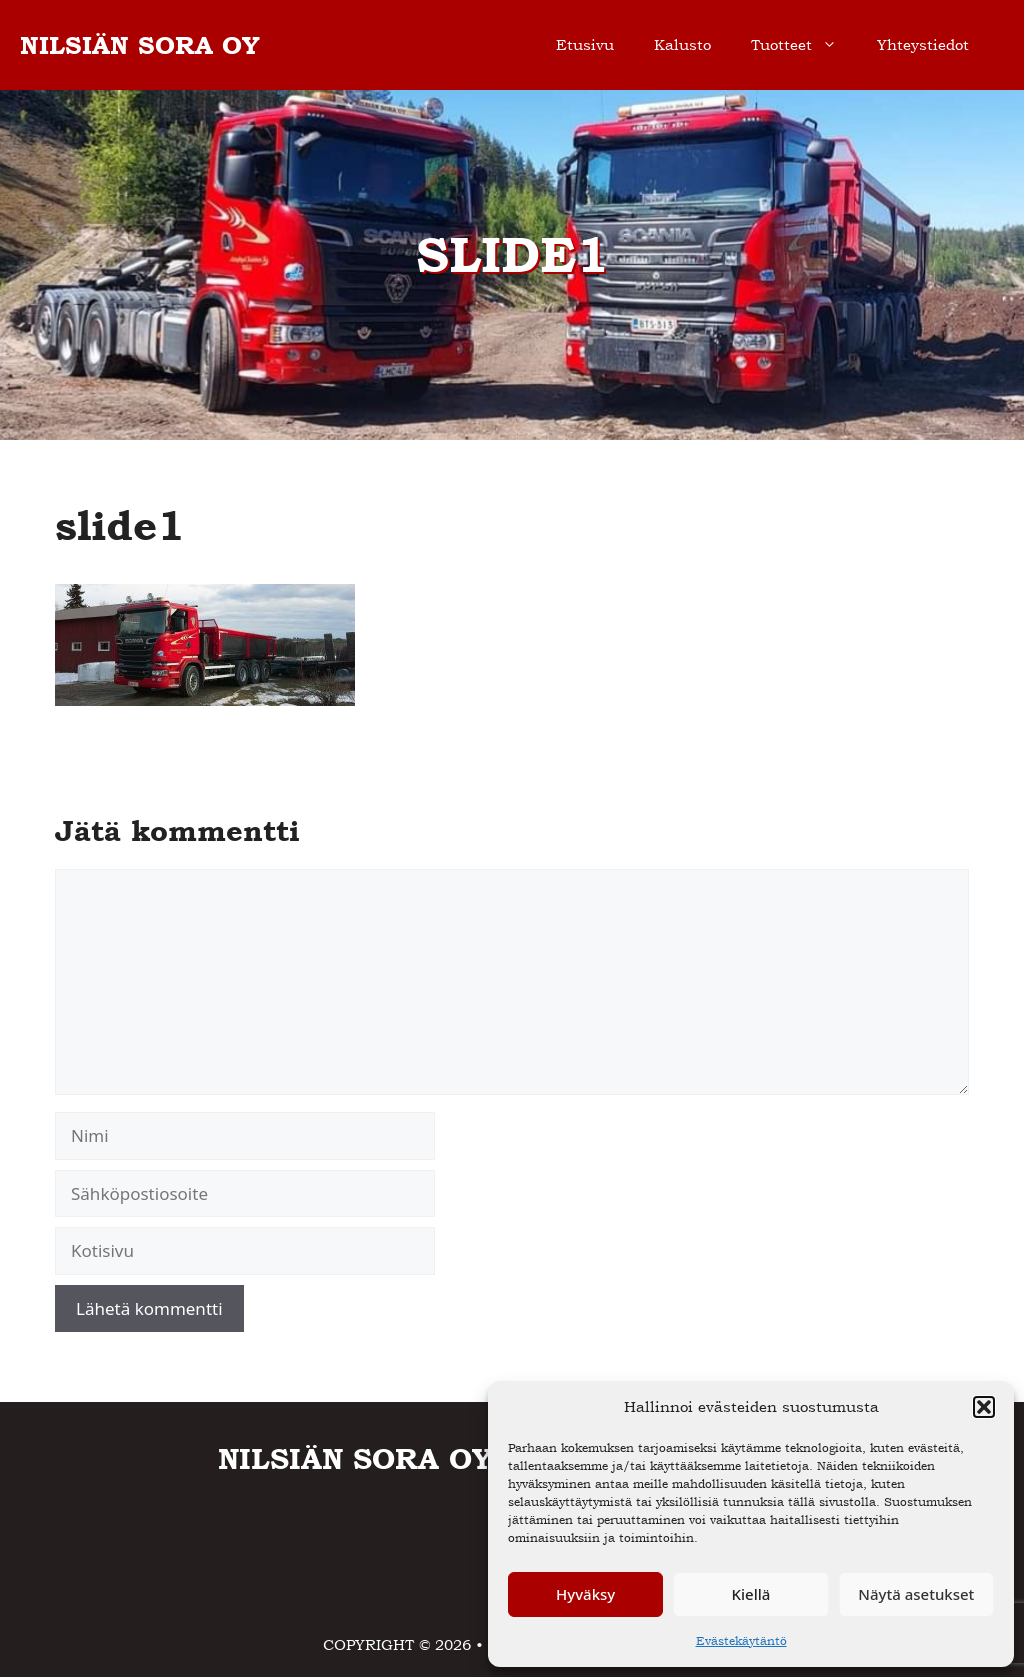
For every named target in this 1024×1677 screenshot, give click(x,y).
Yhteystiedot (923, 44)
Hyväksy (585, 1594)
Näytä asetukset (916, 1594)
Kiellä (751, 1594)
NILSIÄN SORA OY (140, 45)
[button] (984, 1407)
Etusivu (585, 44)
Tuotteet (804, 45)
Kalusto (682, 44)
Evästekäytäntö (741, 1641)
